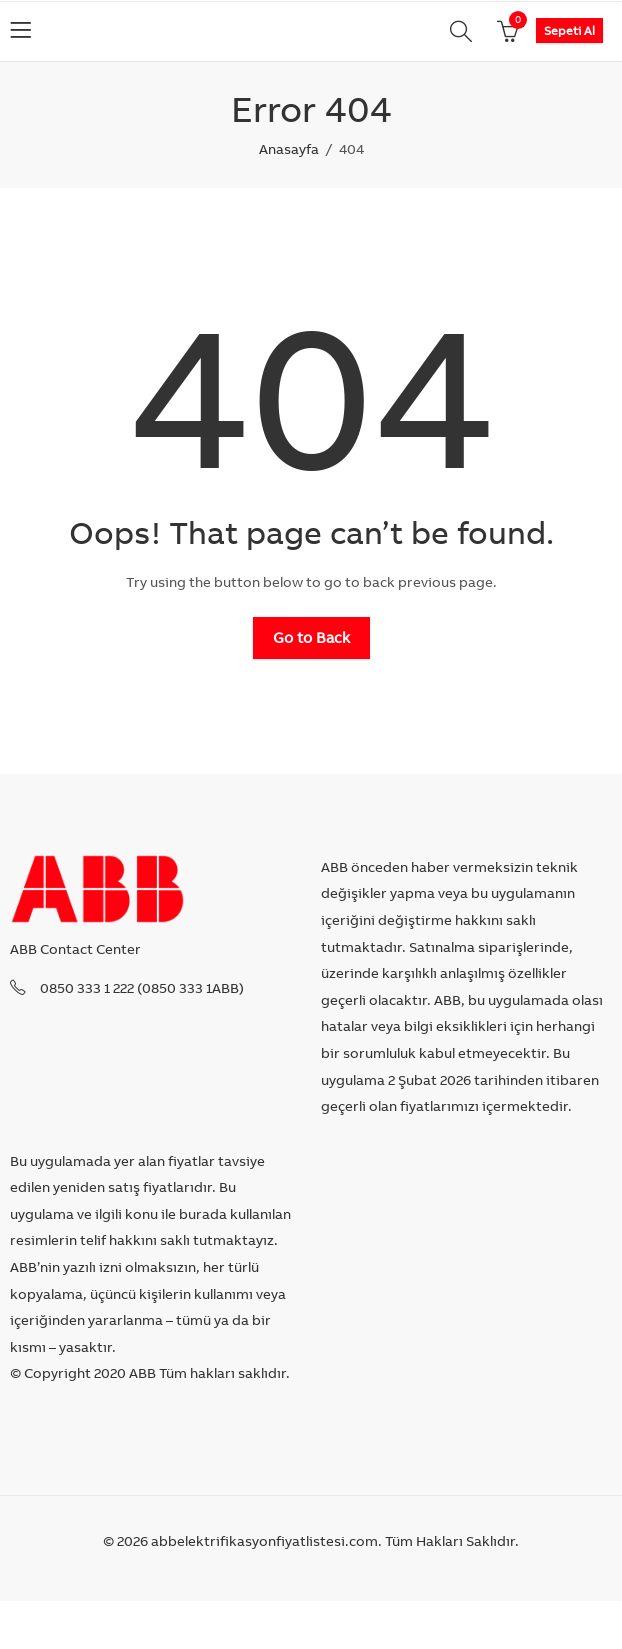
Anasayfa (289, 149)
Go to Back (311, 637)
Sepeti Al (569, 30)
